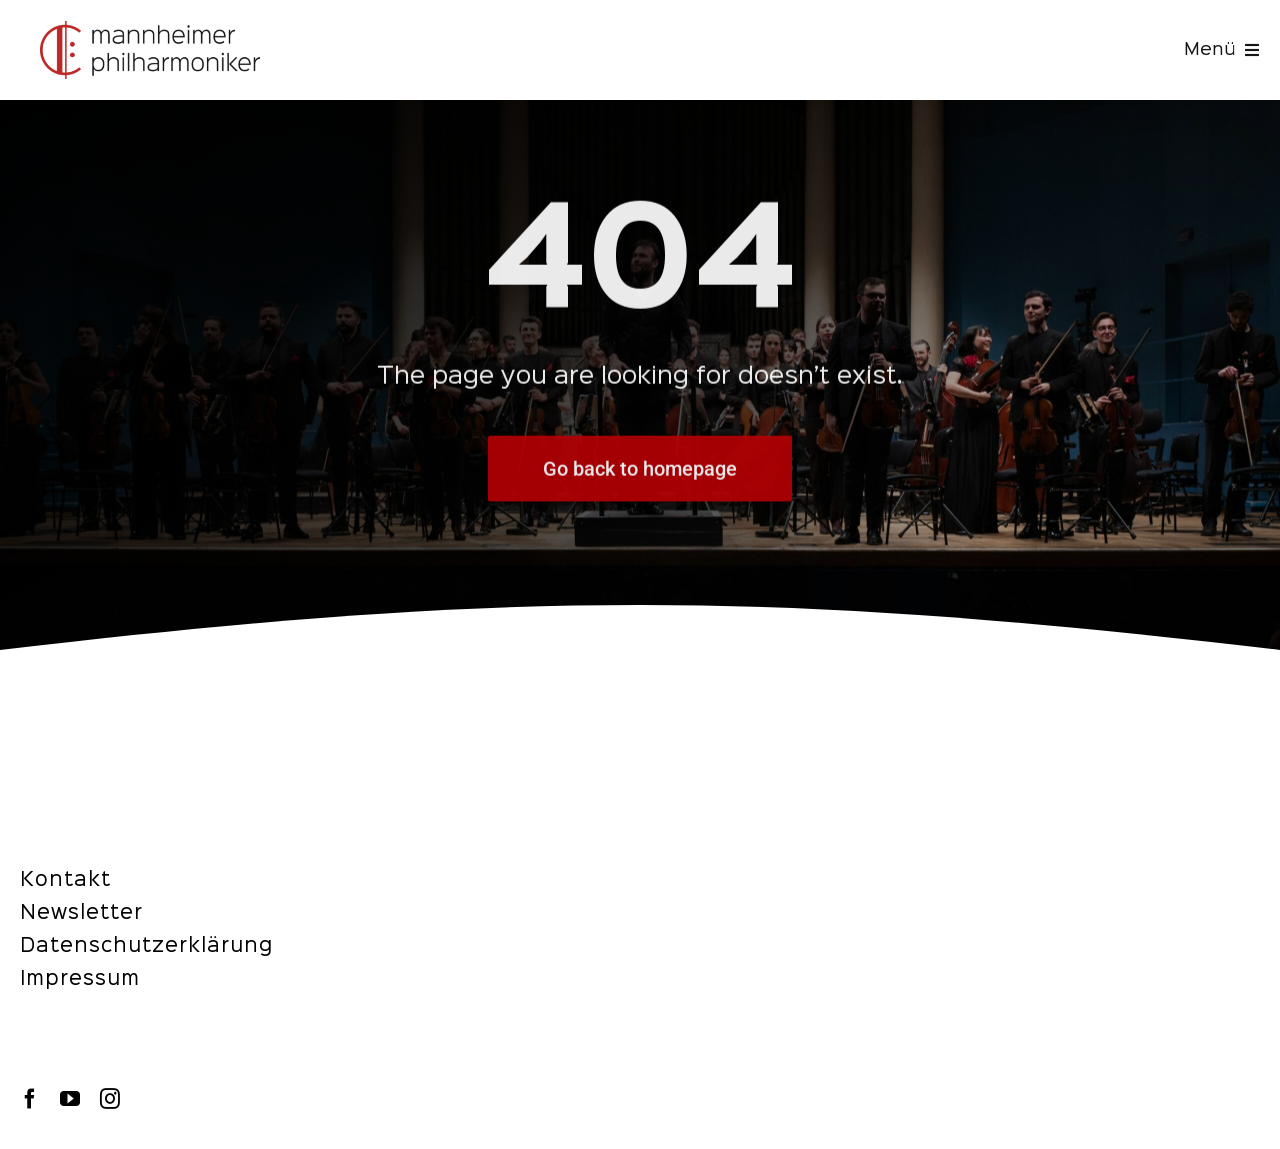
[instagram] (110, 1099)
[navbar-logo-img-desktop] (150, 29)
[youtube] (70, 1099)
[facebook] (30, 1099)
